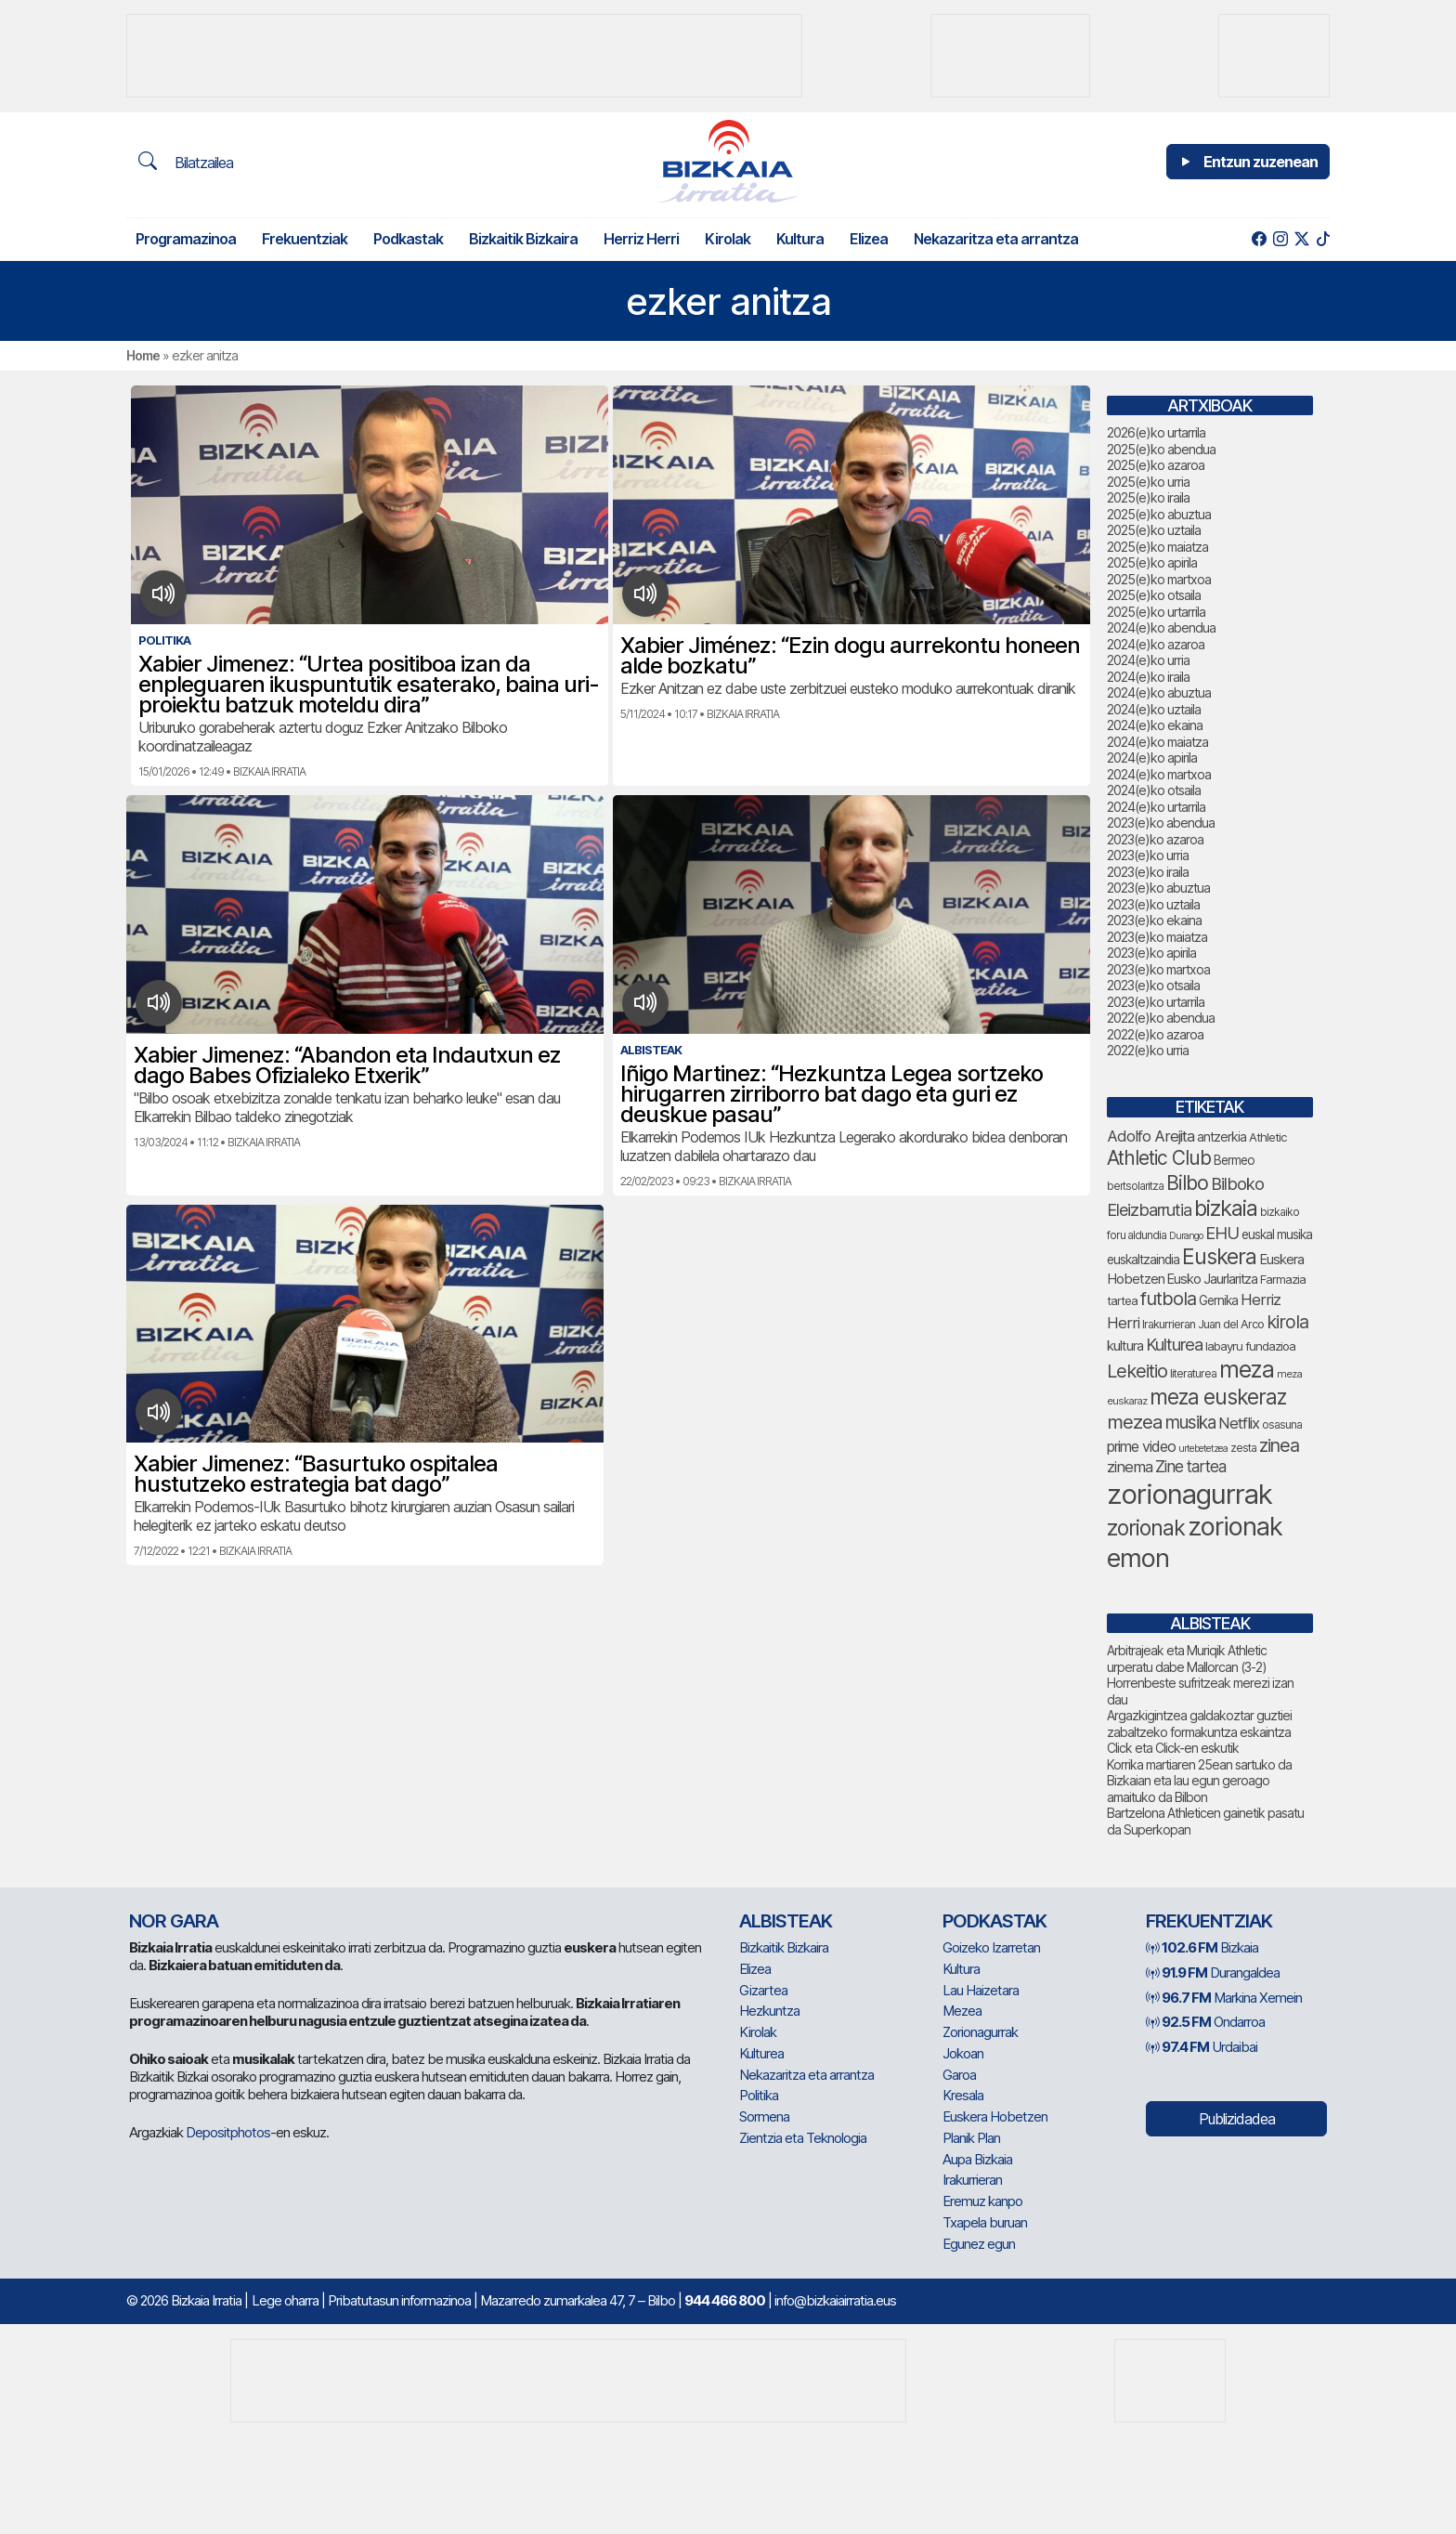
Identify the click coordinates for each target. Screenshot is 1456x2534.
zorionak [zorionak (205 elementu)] (1146, 1528)
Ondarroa (1205, 2022)
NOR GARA (173, 1921)
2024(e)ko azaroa (1155, 644)
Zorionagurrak (980, 2032)
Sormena (764, 2116)
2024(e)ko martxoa (1159, 774)
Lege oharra (285, 2300)
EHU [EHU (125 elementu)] (1222, 1232)
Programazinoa (186, 238)
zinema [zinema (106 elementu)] (1129, 1466)
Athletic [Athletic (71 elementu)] (1268, 1137)
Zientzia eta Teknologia (802, 2138)
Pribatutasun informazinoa (399, 2300)
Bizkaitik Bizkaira (523, 238)
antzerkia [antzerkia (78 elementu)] (1221, 1136)
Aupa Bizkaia (977, 2159)
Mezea (962, 2010)
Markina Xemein (1224, 1997)
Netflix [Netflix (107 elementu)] (1238, 1423)
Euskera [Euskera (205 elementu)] (1219, 1257)
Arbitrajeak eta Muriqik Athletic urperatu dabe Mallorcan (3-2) (1187, 1658)
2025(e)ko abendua (1161, 449)
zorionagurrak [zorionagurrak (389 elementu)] (1189, 1494)
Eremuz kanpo (982, 2201)
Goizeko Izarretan (991, 1947)
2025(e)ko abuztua (1159, 514)
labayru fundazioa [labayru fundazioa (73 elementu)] (1250, 1346)
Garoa (959, 2074)
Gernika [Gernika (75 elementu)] (1218, 1300)
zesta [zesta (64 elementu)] (1243, 1448)
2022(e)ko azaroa (1155, 1034)
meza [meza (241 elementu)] (1246, 1369)
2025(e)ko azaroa (1155, 465)
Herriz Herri (641, 238)
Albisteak (785, 1921)
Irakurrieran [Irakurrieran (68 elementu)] (1168, 1324)
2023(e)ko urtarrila (1155, 1002)
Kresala (962, 2095)
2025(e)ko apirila (1152, 562)
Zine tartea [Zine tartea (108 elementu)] (1190, 1466)
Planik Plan (971, 2138)
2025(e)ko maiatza (1157, 547)
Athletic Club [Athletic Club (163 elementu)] (1159, 1157)
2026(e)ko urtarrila (1156, 432)
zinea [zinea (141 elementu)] (1279, 1445)
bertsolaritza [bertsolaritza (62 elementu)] (1135, 1186)
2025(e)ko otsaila (1154, 595)
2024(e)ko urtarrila (1156, 807)
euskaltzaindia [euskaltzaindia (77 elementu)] (1143, 1259)
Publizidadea (1237, 2118)
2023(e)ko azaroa (1155, 839)
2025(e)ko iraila (1148, 497)
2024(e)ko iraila (1148, 677)
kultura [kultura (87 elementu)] (1125, 1346)
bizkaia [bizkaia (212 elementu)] (1225, 1208)
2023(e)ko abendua (1161, 822)
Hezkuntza (769, 2010)
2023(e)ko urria (1148, 855)
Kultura (800, 238)
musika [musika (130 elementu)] (1190, 1422)
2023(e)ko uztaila (1153, 904)
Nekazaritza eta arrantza (996, 238)
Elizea (869, 238)
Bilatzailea (185, 161)
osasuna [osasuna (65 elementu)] (1282, 1424)
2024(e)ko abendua (1161, 627)
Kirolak (727, 238)
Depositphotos (228, 2132)
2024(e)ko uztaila (1154, 709)
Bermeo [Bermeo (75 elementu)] (1234, 1160)
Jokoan (962, 2053)
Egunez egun (978, 2244)
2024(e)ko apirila (1152, 757)
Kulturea (761, 2053)
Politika (758, 2095)
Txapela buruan (984, 2222)
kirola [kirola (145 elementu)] (1287, 1322)
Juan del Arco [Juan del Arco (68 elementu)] (1231, 1324)
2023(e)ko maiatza (1157, 937)
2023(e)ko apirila (1151, 952)
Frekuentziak (304, 238)
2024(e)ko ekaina (1154, 725)
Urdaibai (1201, 2047)
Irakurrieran (972, 2179)
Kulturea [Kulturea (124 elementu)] (1174, 1344)
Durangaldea (1213, 1972)
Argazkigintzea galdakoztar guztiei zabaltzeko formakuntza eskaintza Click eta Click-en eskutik (1199, 1731)
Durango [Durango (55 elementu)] (1185, 1236)
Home (143, 355)
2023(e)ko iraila (1148, 872)
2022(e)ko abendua (1161, 1017)
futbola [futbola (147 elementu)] (1168, 1298)
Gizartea (763, 1990)
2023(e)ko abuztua (1158, 887)
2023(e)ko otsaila (1153, 985)
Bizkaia (1202, 1947)
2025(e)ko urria (1148, 482)
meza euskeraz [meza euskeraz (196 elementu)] (1218, 1396)
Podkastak (408, 238)
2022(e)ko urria (1148, 1050)
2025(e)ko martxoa (1159, 579)
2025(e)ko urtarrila (1156, 612)
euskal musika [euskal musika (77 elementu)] (1277, 1234)
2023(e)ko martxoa (1158, 969)
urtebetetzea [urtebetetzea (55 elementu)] (1203, 1449)
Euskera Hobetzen (994, 2116)
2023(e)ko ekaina (1154, 920)
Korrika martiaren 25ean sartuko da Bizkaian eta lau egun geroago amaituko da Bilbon (1199, 1781)
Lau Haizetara (980, 1990)
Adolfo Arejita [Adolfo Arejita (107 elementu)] (1150, 1136)
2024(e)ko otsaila (1154, 790)
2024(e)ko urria (1148, 660)
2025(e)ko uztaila (1154, 530)
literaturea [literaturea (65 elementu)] (1193, 1373)
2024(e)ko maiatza (1157, 742)
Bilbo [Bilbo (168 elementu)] (1187, 1182)
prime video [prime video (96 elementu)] (1141, 1446)
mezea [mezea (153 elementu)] (1135, 1421)
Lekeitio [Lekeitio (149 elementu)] (1137, 1370)
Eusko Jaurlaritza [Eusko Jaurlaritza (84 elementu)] (1212, 1279)
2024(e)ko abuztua (1159, 692)
